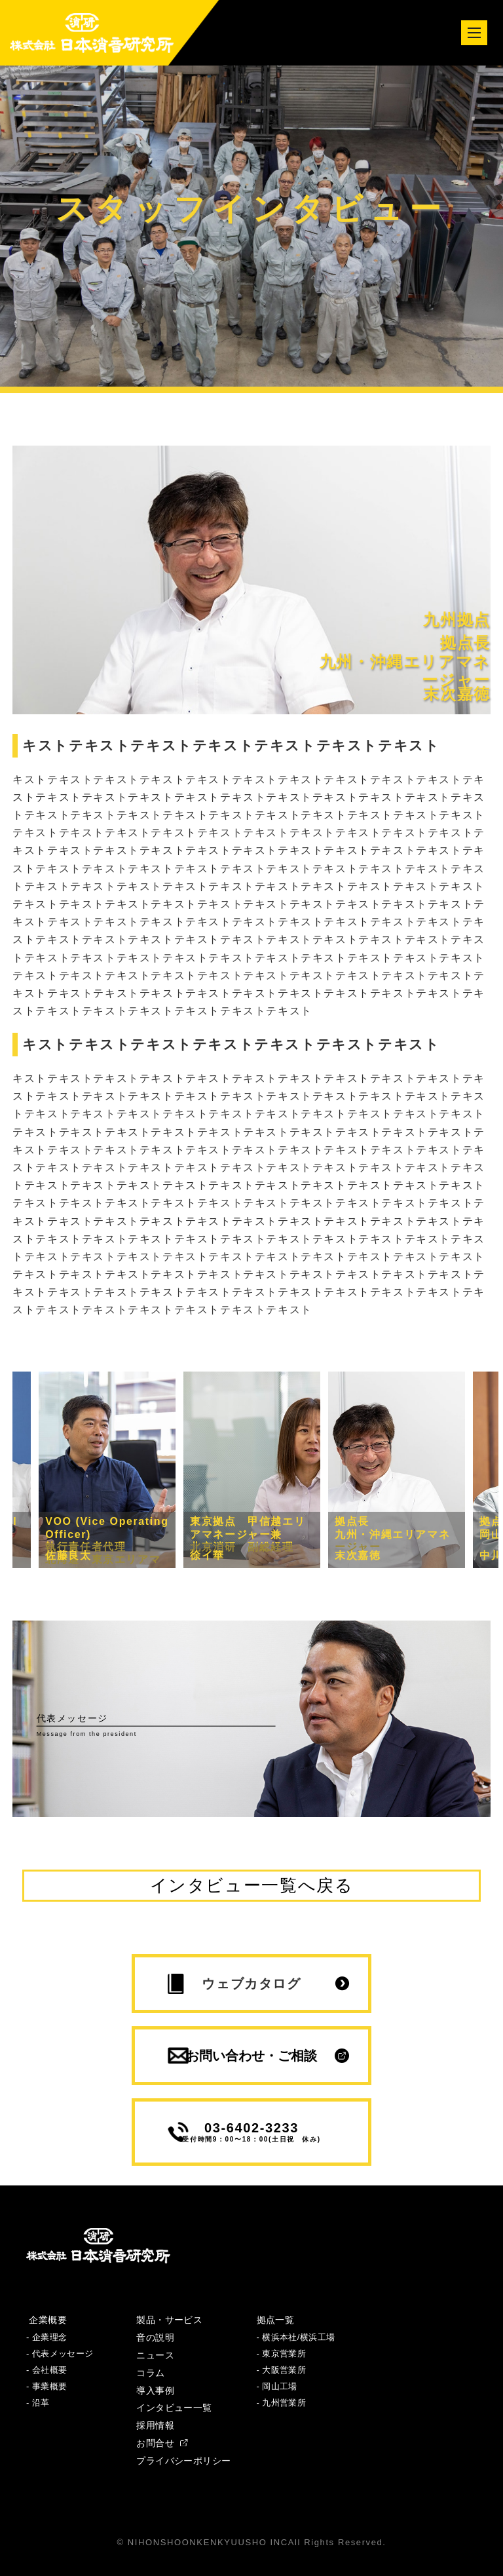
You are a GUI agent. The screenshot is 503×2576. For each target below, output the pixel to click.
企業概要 (46, 2320)
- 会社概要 (46, 2370)
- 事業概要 (46, 2386)
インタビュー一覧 (174, 2407)
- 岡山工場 (277, 2386)
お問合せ (162, 2443)
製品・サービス (169, 2320)
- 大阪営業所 (282, 2370)
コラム (150, 2373)
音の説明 (155, 2337)
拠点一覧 (276, 2320)
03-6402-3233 (251, 2132)
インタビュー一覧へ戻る (252, 1885)
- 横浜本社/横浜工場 (296, 2337)
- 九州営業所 (282, 2403)
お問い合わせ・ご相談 (251, 2055)
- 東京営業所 (282, 2353)
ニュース (155, 2355)
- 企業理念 (46, 2337)
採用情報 (155, 2425)
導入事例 (155, 2390)
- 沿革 (38, 2403)
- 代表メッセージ (59, 2353)
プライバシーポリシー (183, 2460)
